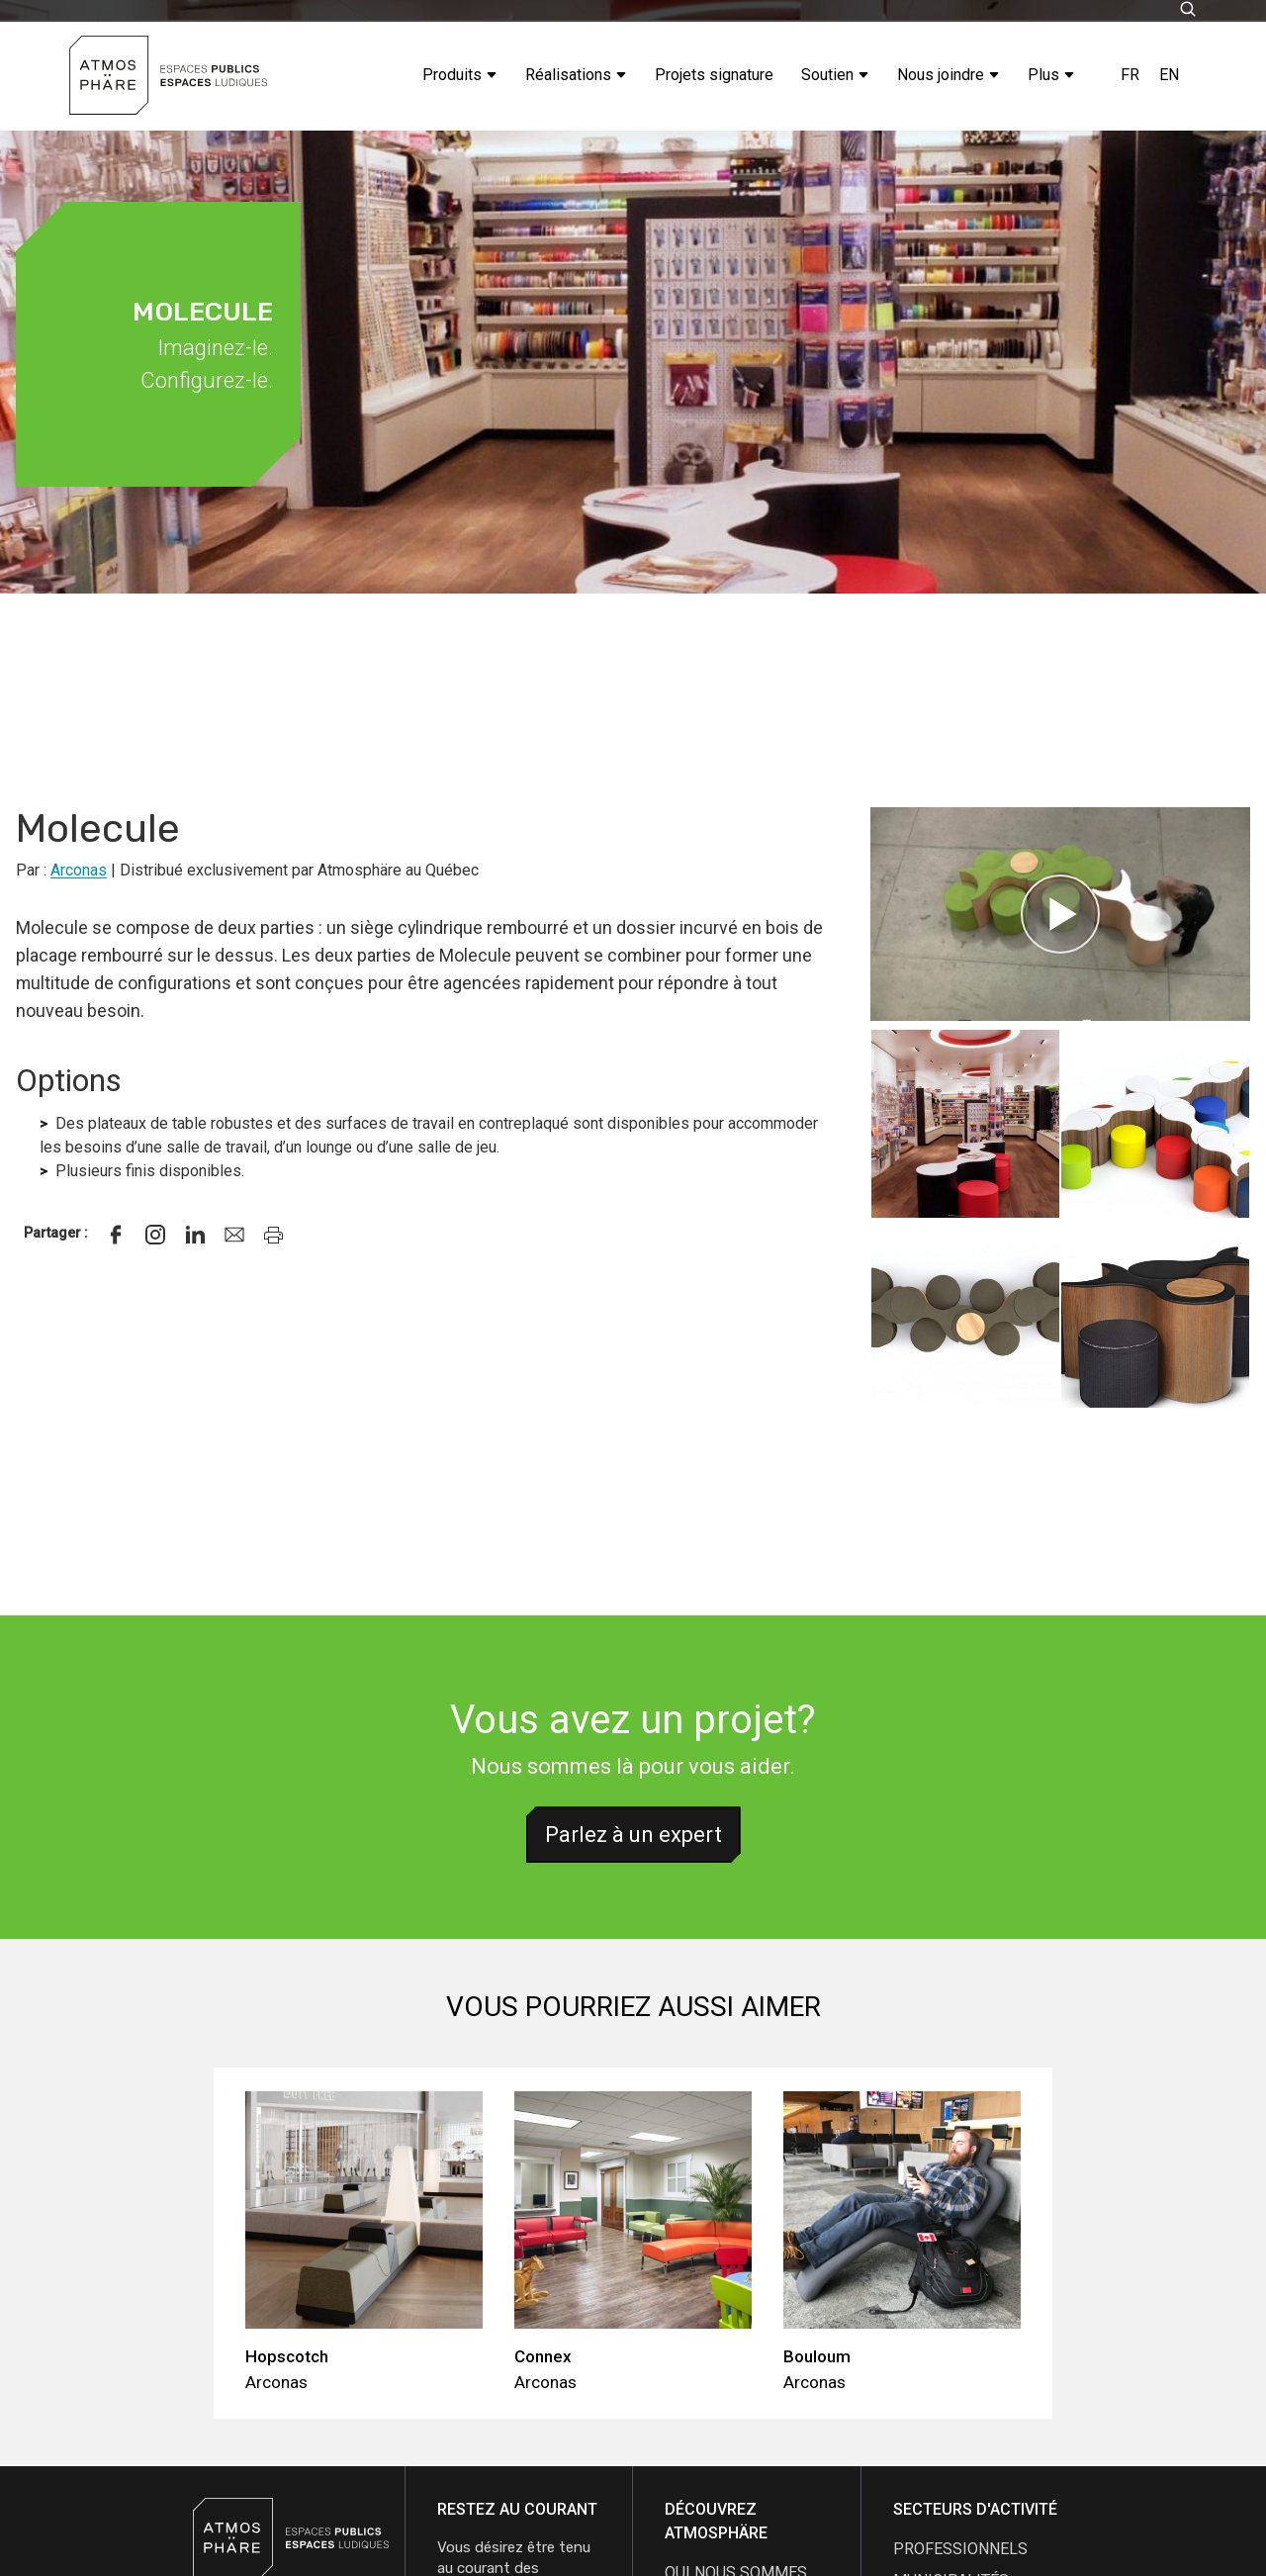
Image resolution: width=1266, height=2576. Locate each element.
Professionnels (960, 2548)
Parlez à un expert (633, 1834)
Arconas (78, 870)
